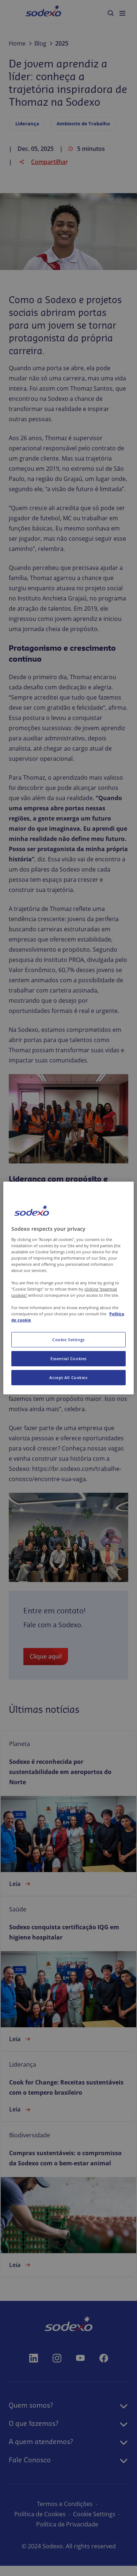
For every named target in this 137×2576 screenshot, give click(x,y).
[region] (68, 1288)
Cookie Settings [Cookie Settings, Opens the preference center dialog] (68, 1339)
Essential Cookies (68, 1358)
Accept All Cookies (68, 1377)
